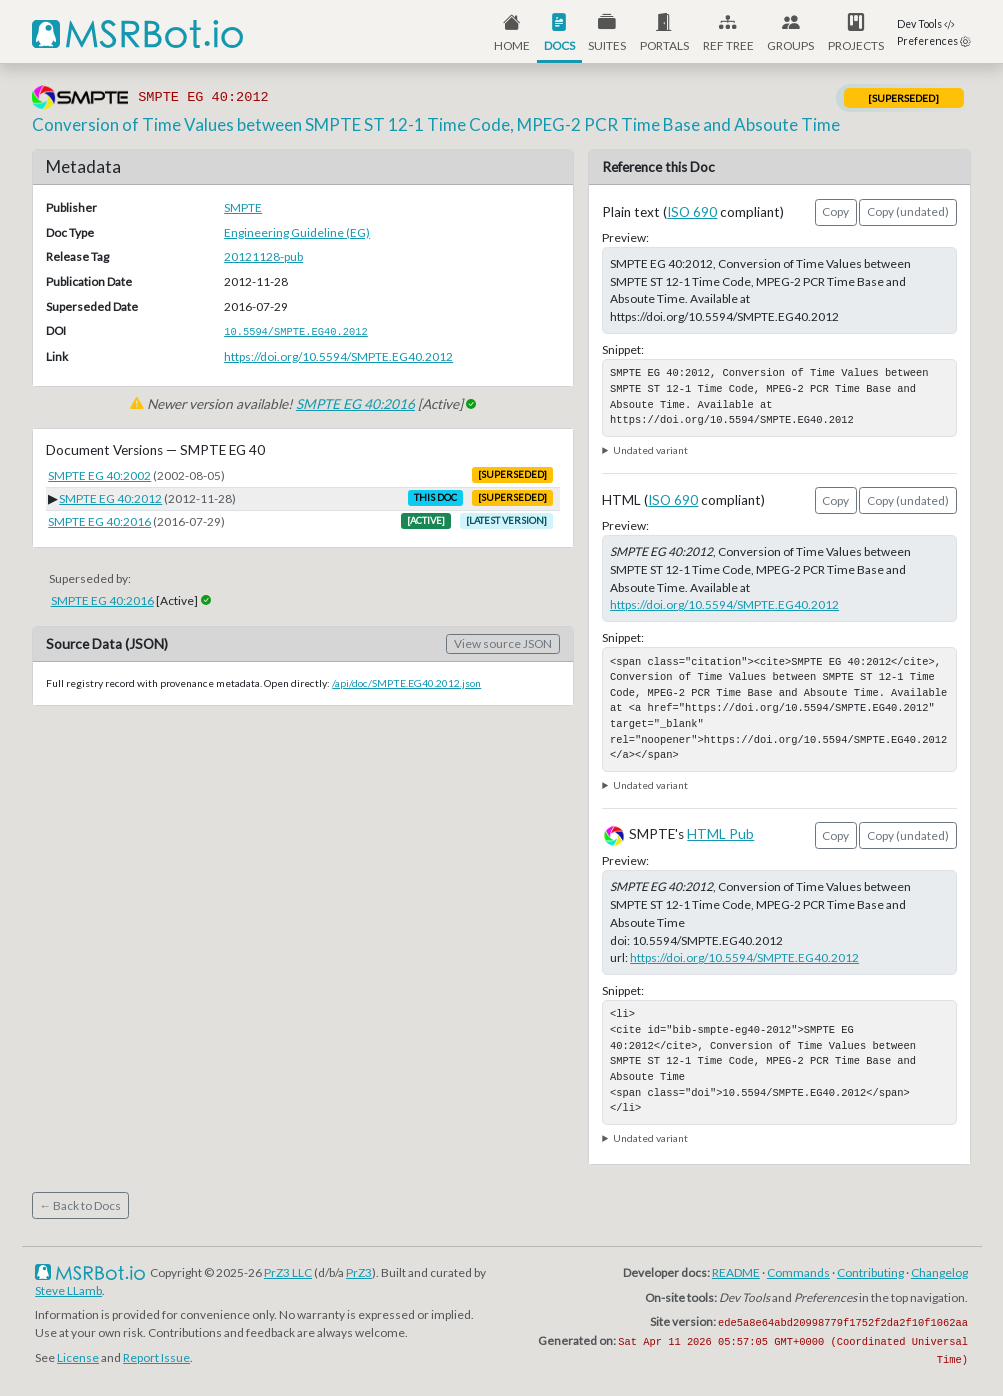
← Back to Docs (80, 1205)
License (78, 1357)
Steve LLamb (68, 1290)
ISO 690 (692, 212)
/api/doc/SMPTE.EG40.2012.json (406, 683)
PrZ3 (359, 1272)
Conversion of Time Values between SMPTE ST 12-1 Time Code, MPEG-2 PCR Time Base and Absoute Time (436, 124)
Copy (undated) (908, 211)
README (736, 1272)
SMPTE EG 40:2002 (99, 475)
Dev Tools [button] (926, 24)
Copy (835, 211)
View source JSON (503, 643)
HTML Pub (720, 834)
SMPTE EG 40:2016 (355, 404)
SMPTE (243, 207)
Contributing (870, 1272)
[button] (664, 31)
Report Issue (156, 1357)
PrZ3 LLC (288, 1272)
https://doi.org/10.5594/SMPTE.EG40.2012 (338, 356)
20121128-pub (263, 256)
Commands (798, 1272)
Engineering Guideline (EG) (297, 232)
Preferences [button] (934, 41)
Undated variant (650, 450)
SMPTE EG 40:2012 (110, 498)
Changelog (939, 1272)
